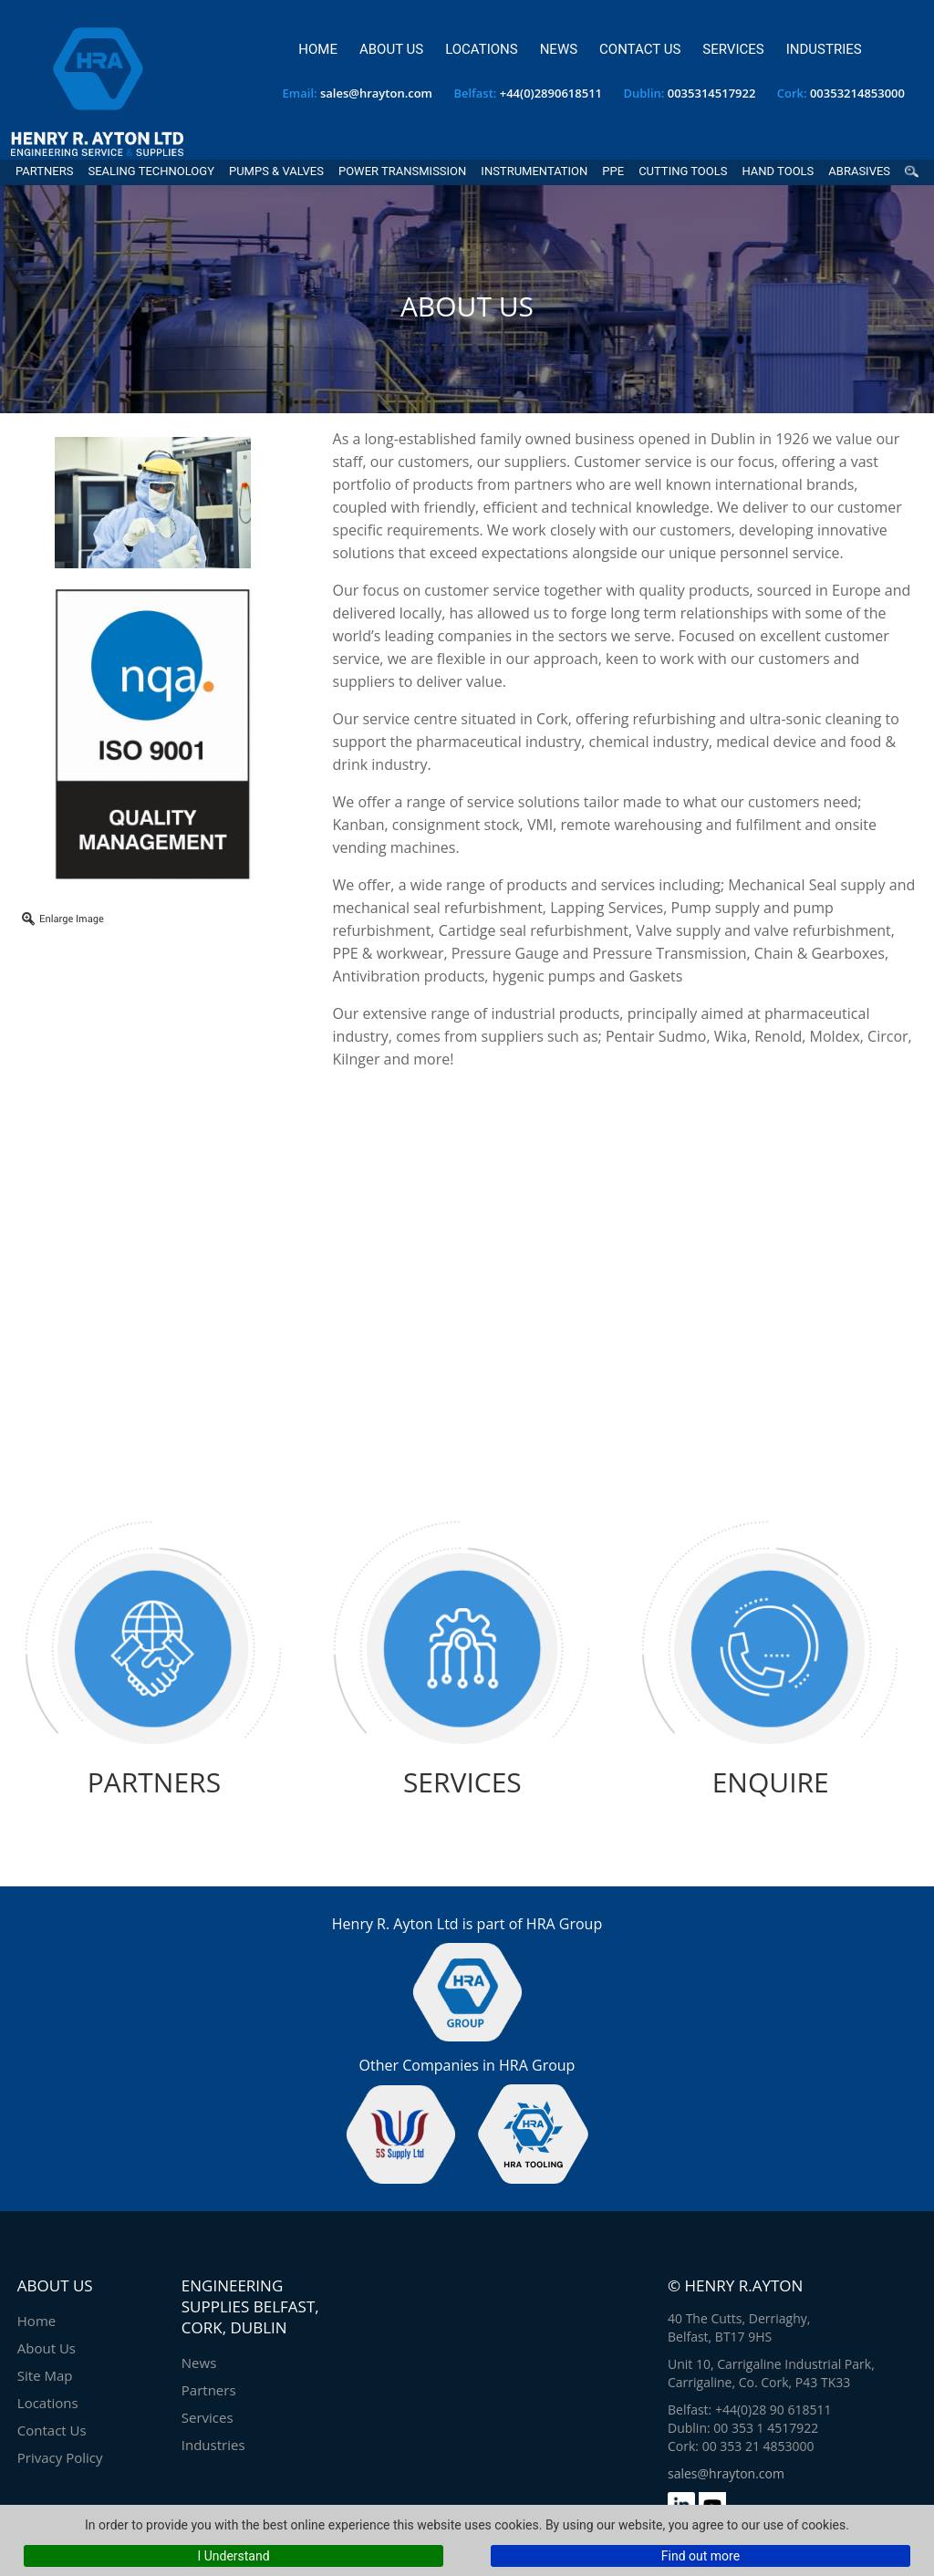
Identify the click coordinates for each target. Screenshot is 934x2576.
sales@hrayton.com (376, 93)
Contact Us (639, 49)
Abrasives (859, 171)
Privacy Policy (60, 2457)
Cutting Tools (682, 171)
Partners (44, 171)
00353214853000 (857, 93)
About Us (391, 49)
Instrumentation (534, 171)
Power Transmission (402, 171)
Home (317, 49)
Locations (481, 49)
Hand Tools (778, 171)
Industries (824, 49)
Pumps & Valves (276, 171)
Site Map (45, 2375)
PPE (613, 171)
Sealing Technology (151, 171)
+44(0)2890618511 (551, 93)
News (558, 49)
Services (732, 49)
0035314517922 (712, 93)
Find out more (700, 2556)
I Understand (233, 2556)
